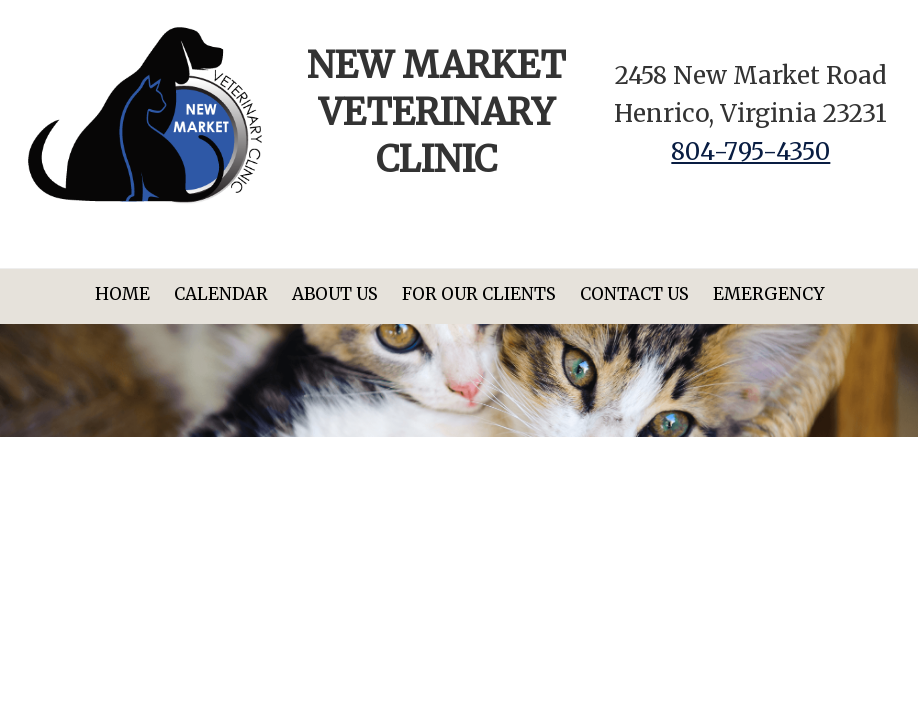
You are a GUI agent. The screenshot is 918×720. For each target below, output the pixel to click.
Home (122, 294)
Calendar (221, 294)
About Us (335, 294)
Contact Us (634, 294)
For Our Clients (479, 294)
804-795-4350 (750, 151)
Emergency (768, 294)
